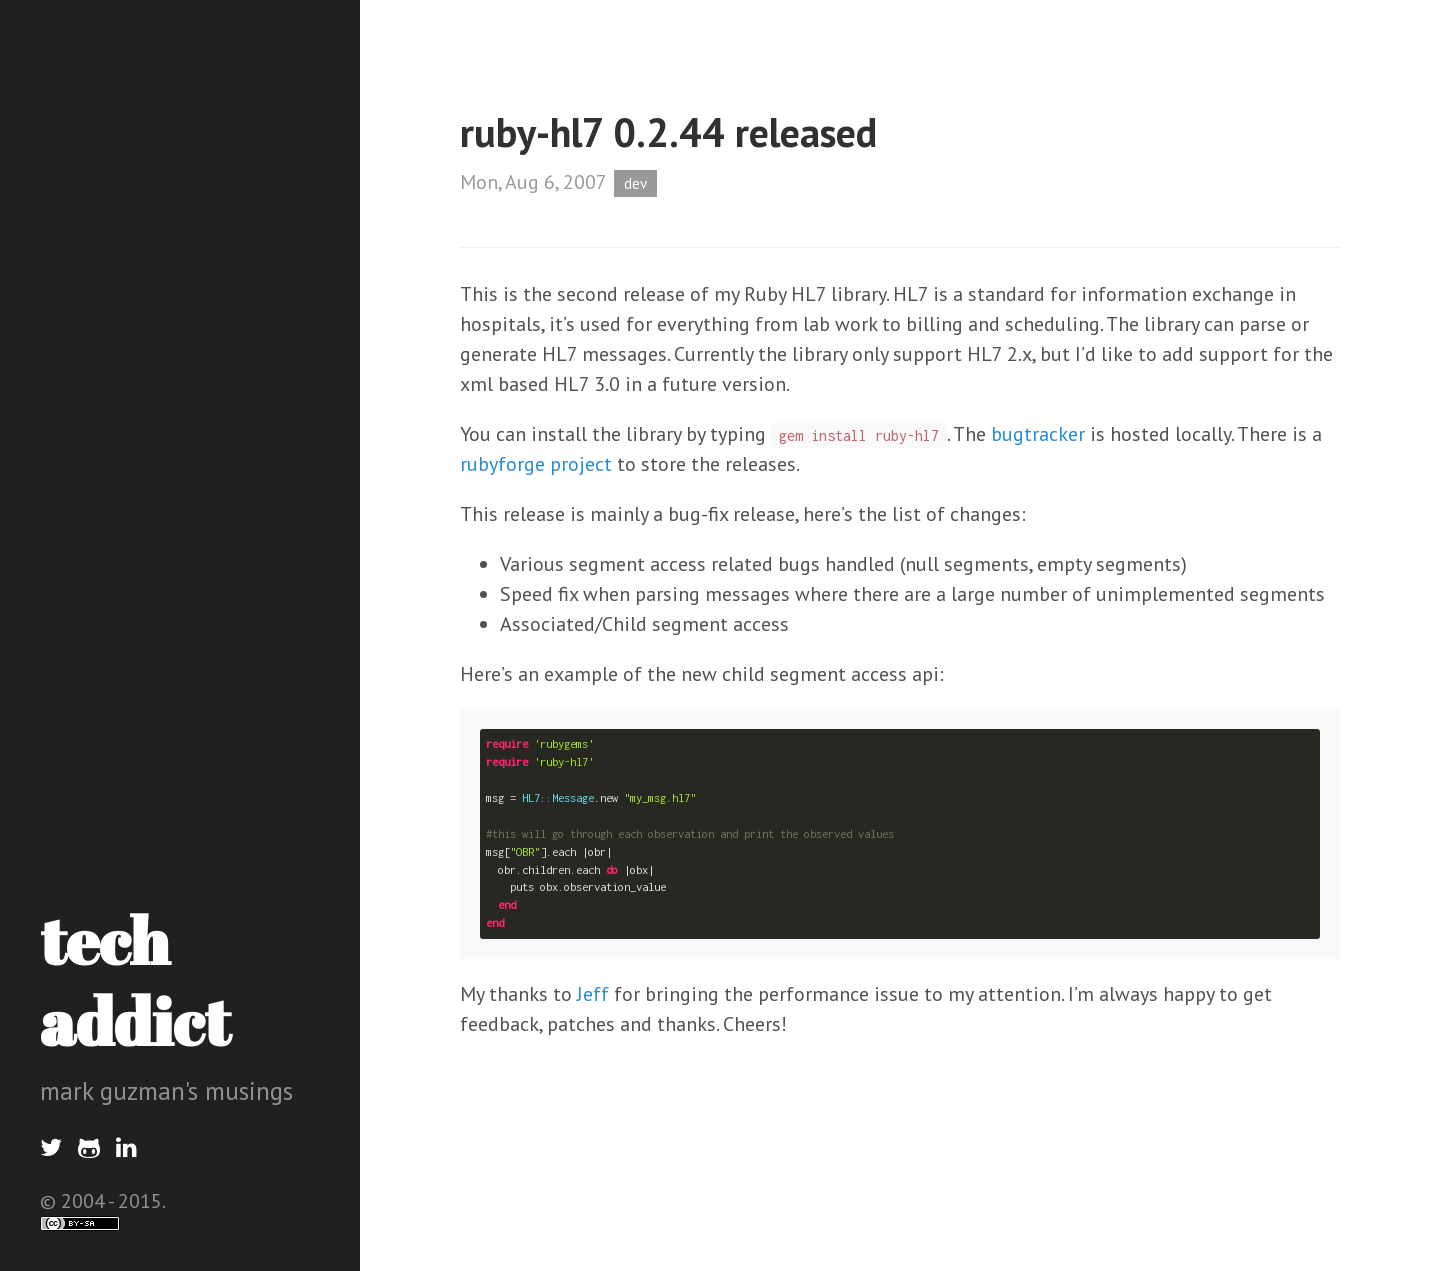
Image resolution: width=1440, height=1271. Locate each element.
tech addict (135, 980)
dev (635, 183)
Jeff (593, 994)
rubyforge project (536, 464)
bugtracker (1038, 434)
